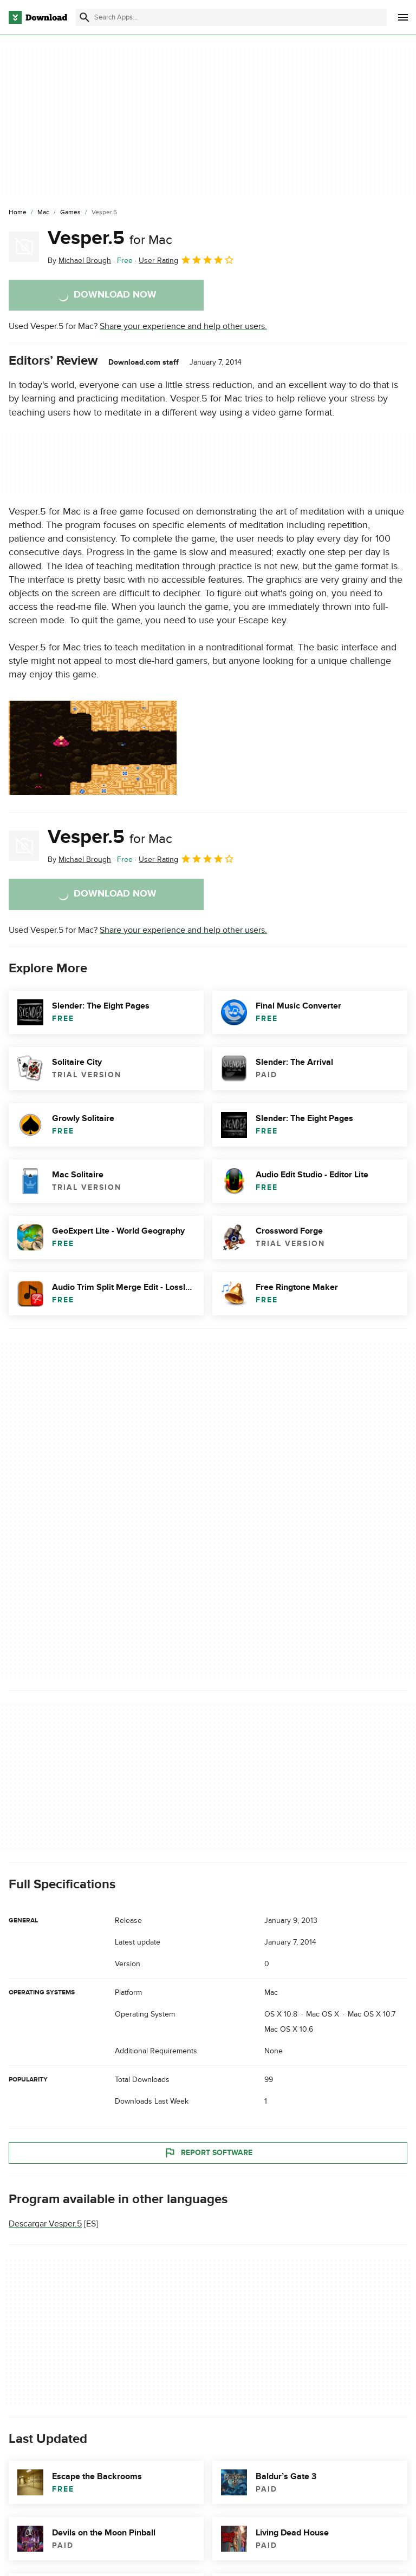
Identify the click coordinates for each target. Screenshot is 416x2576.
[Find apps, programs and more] (231, 17)
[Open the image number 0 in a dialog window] (93, 748)
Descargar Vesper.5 (45, 2223)
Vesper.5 (110, 238)
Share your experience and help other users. (183, 326)
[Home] (18, 212)
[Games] (70, 212)
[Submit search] (84, 17)
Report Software (208, 2152)
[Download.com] (38, 17)
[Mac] (43, 212)
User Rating (187, 259)
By (79, 260)
